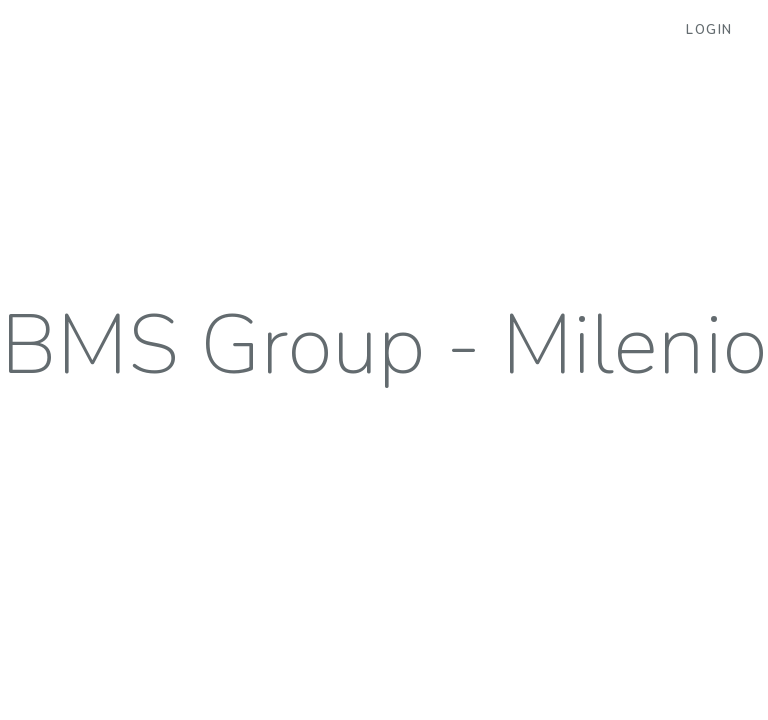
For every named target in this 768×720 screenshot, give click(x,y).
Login (709, 30)
